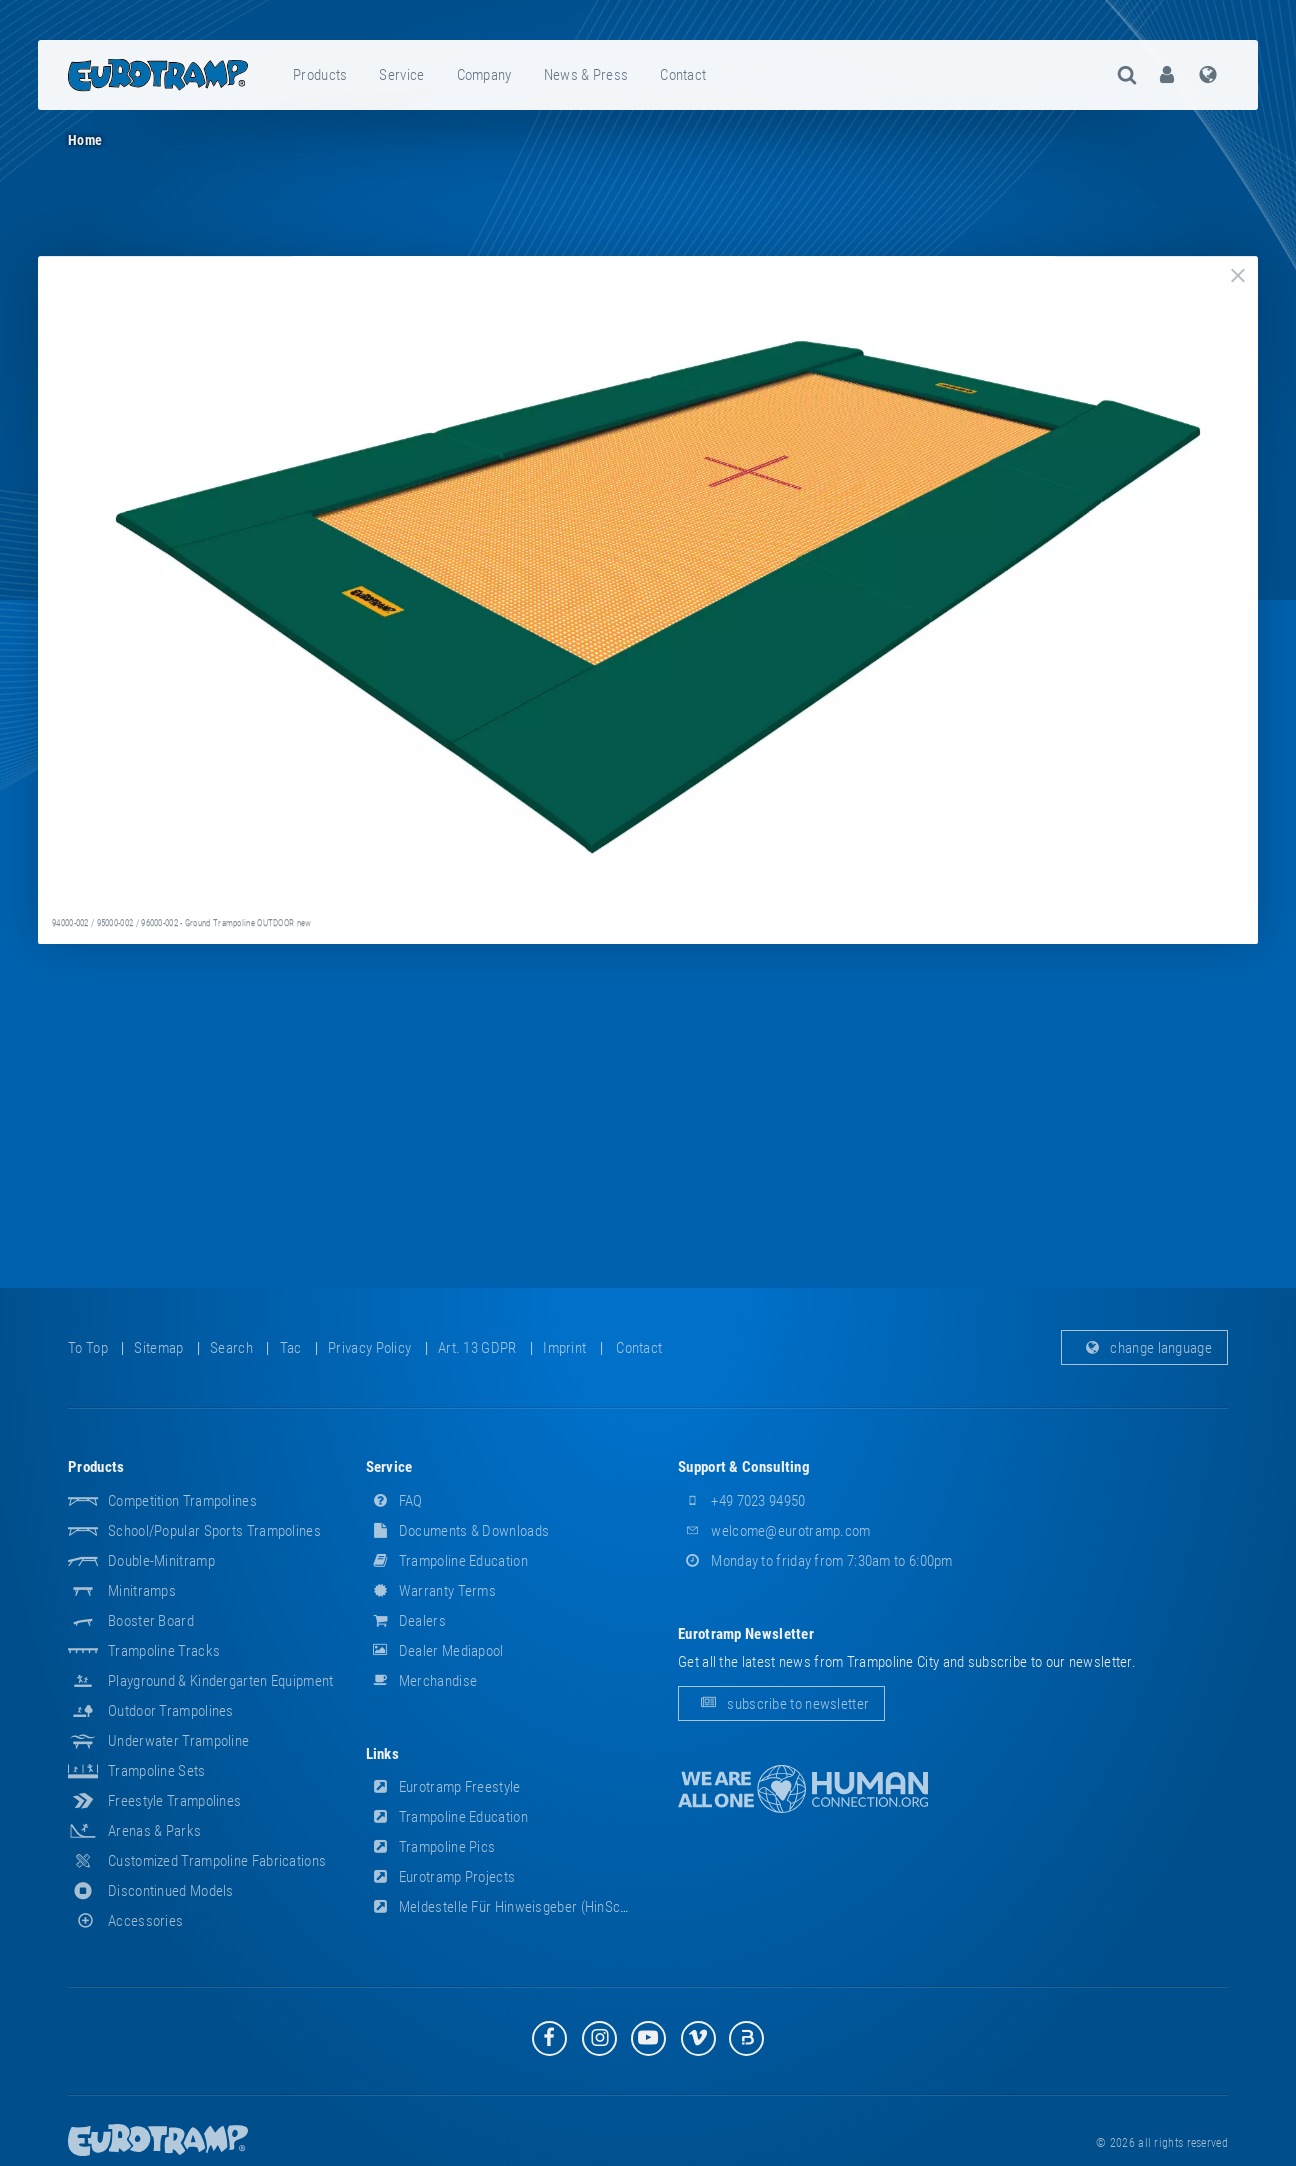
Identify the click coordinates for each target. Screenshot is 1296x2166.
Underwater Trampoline (178, 1741)
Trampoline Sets (157, 1771)
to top (88, 1348)
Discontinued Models (171, 1891)
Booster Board (151, 1621)
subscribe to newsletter (781, 1704)
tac (291, 1348)
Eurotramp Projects (441, 1877)
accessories (125, 1921)
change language (1144, 1348)
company (484, 75)
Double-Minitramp (161, 1561)
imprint (564, 1348)
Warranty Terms (431, 1591)
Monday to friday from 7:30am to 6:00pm (815, 1561)
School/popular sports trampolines (214, 1531)
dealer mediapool (435, 1651)
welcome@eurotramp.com (774, 1531)
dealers (406, 1621)
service (401, 75)
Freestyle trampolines (174, 1801)
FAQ (394, 1501)
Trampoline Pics (431, 1847)
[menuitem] (321, 75)
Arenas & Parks (154, 1831)
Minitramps (142, 1591)
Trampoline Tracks (164, 1651)
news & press (586, 75)
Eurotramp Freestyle (443, 1787)
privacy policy (369, 1348)
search (231, 1348)
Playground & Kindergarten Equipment (221, 1681)
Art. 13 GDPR (477, 1348)
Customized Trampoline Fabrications (217, 1861)
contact (683, 75)
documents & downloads (458, 1531)
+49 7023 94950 (742, 1501)
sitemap (158, 1348)
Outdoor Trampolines (171, 1711)
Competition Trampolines (182, 1501)
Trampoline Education (447, 1561)
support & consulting (744, 1467)
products (320, 75)
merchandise (422, 1681)
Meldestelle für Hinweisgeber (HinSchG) (504, 1907)
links (383, 1754)
